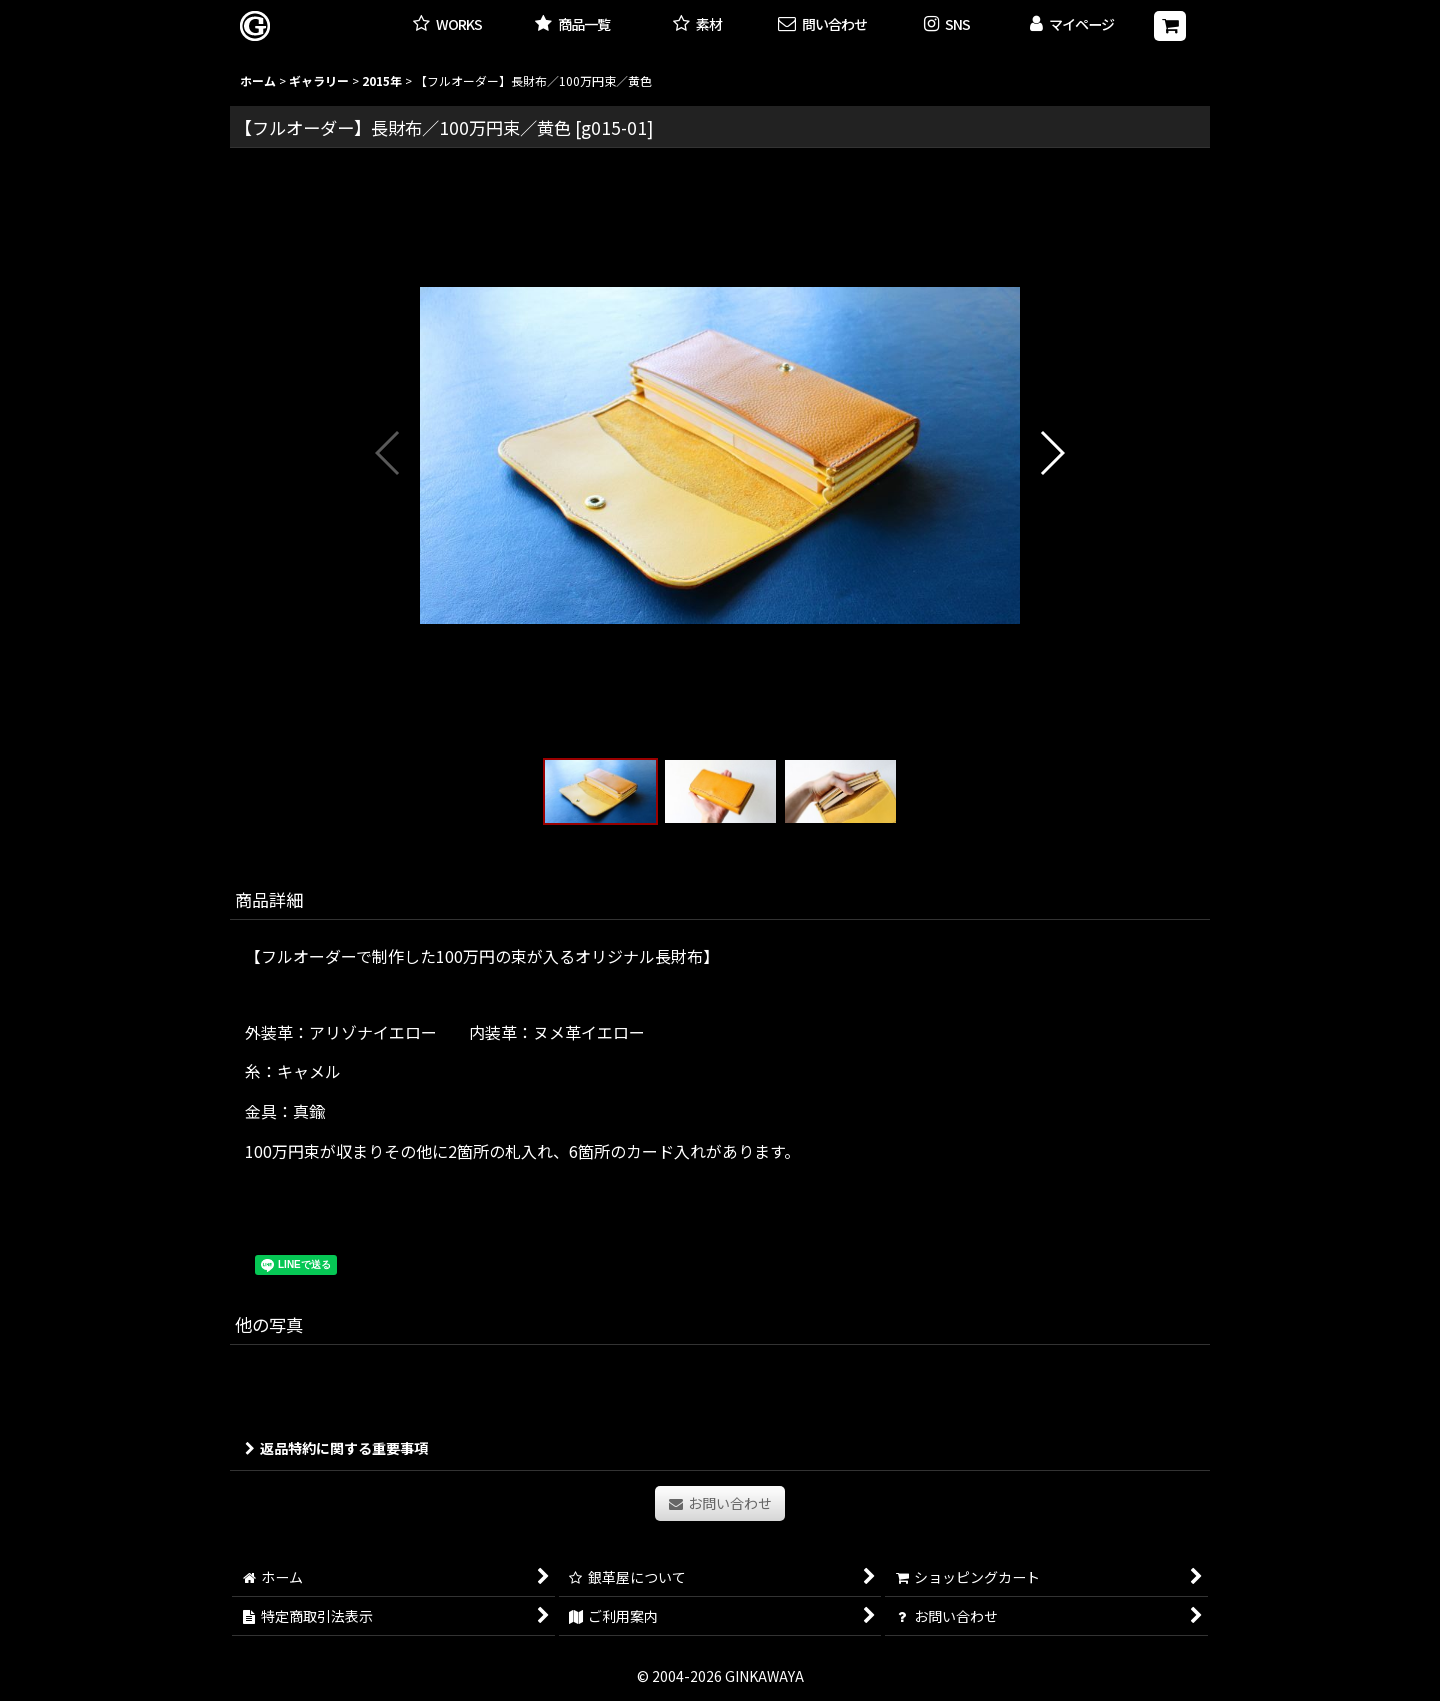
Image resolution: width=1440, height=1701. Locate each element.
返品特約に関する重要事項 (336, 1448)
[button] (947, 25)
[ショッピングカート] (1170, 26)
